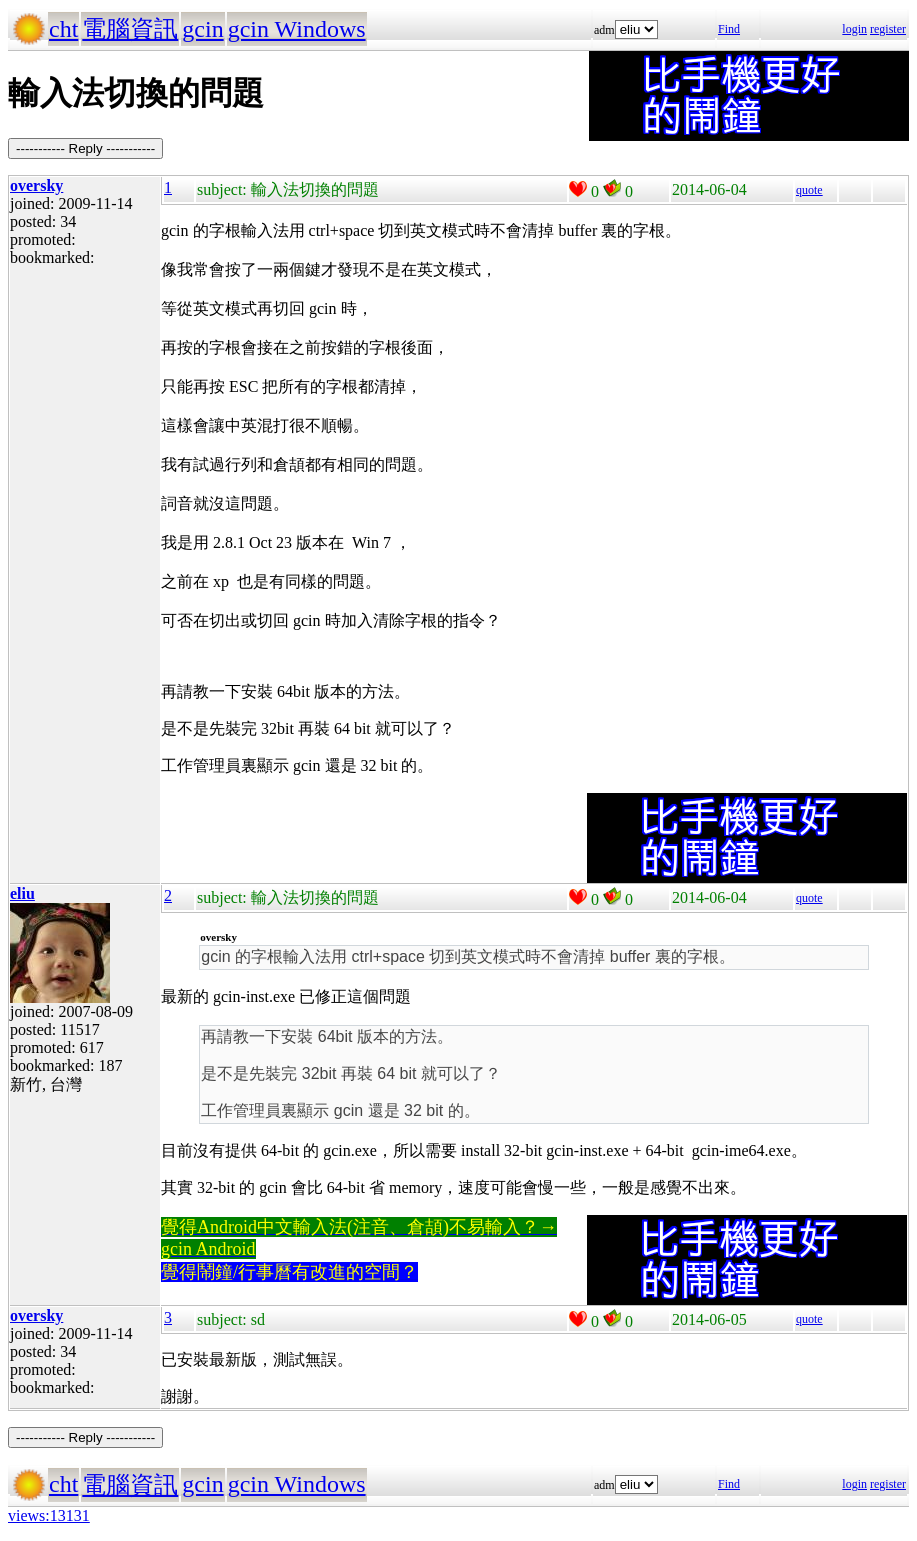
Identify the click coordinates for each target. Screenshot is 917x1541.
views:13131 (49, 1515)
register (888, 29)
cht (63, 29)
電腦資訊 (130, 29)
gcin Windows (297, 29)
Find (729, 29)
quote (809, 190)
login (854, 29)
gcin (202, 29)
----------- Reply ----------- (85, 148)
